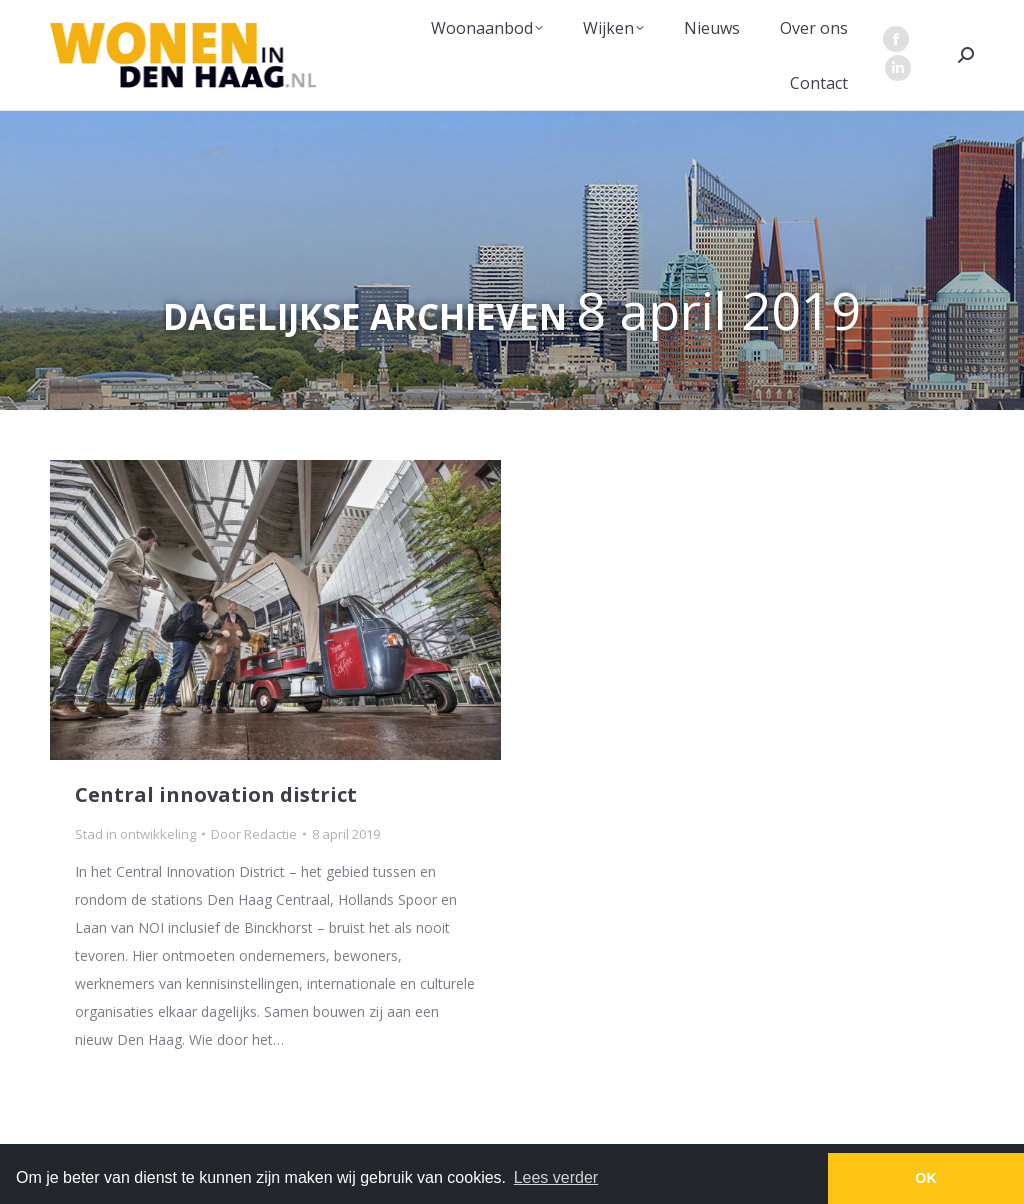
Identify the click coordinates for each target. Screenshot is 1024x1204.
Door (254, 834)
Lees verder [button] (556, 1177)
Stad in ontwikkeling (135, 834)
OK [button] (926, 1178)
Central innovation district (216, 794)
